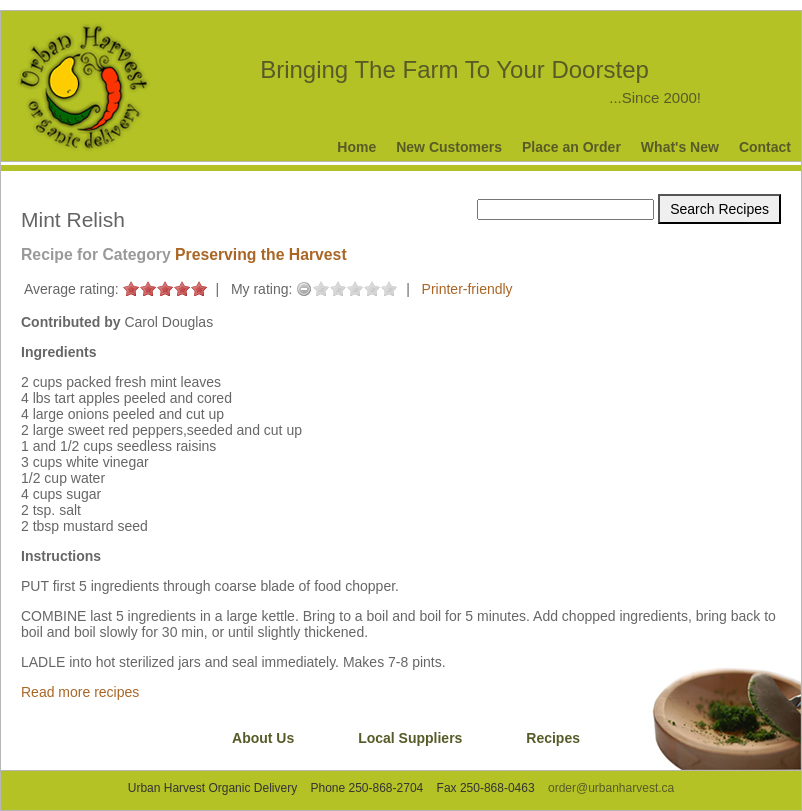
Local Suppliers (410, 738)
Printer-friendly (467, 289)
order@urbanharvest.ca (611, 788)
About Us (263, 738)
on (131, 288)
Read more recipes (80, 692)
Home (356, 147)
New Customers (449, 147)
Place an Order (571, 147)
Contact (765, 147)
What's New (680, 147)
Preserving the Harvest (261, 254)
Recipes (553, 738)
